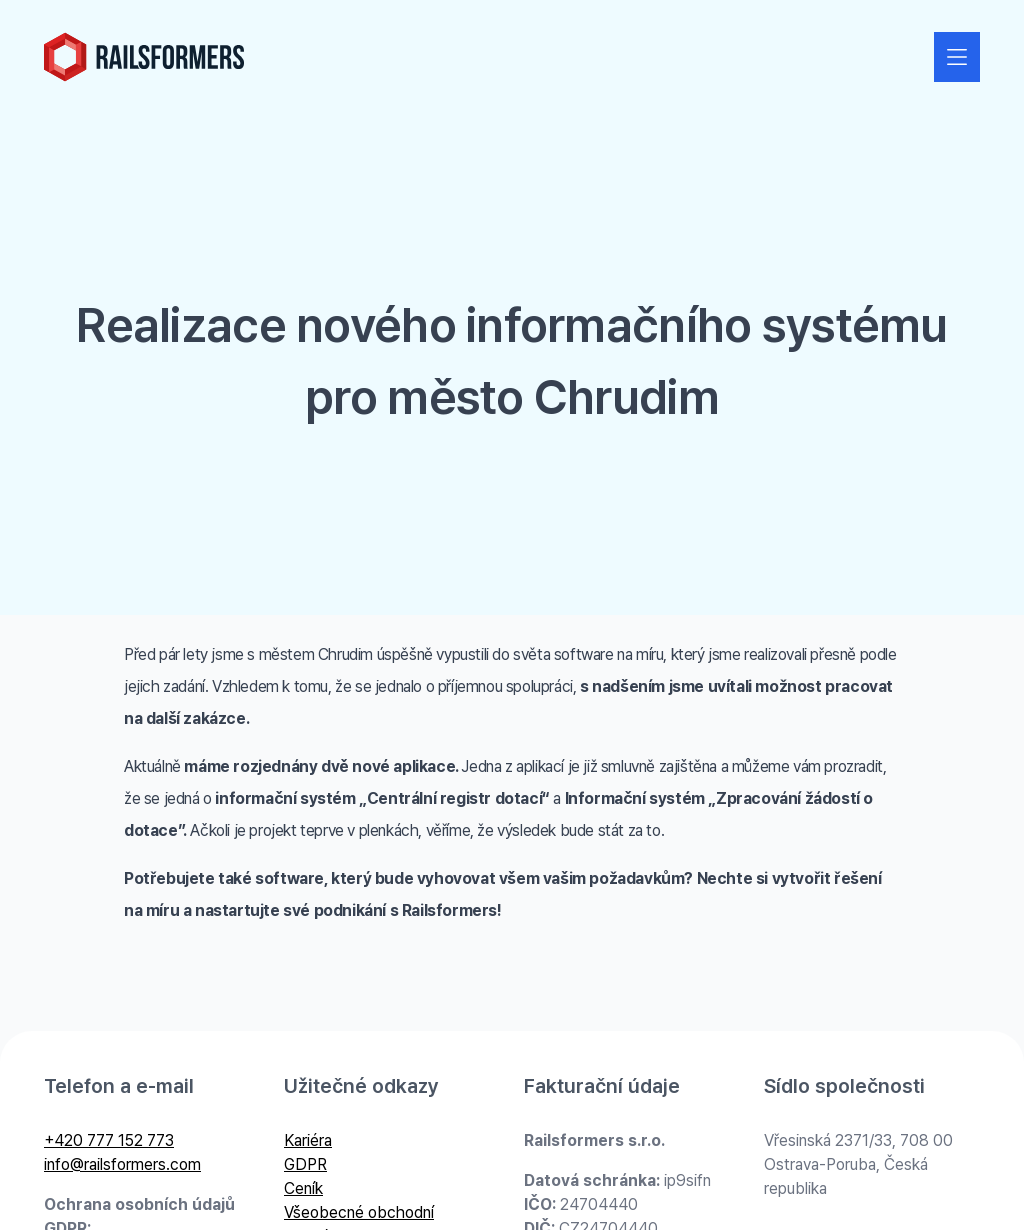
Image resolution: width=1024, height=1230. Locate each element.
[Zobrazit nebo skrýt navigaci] (957, 57)
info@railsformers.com (122, 1164)
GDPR (305, 1164)
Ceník (303, 1188)
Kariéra (308, 1140)
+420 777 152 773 (109, 1140)
